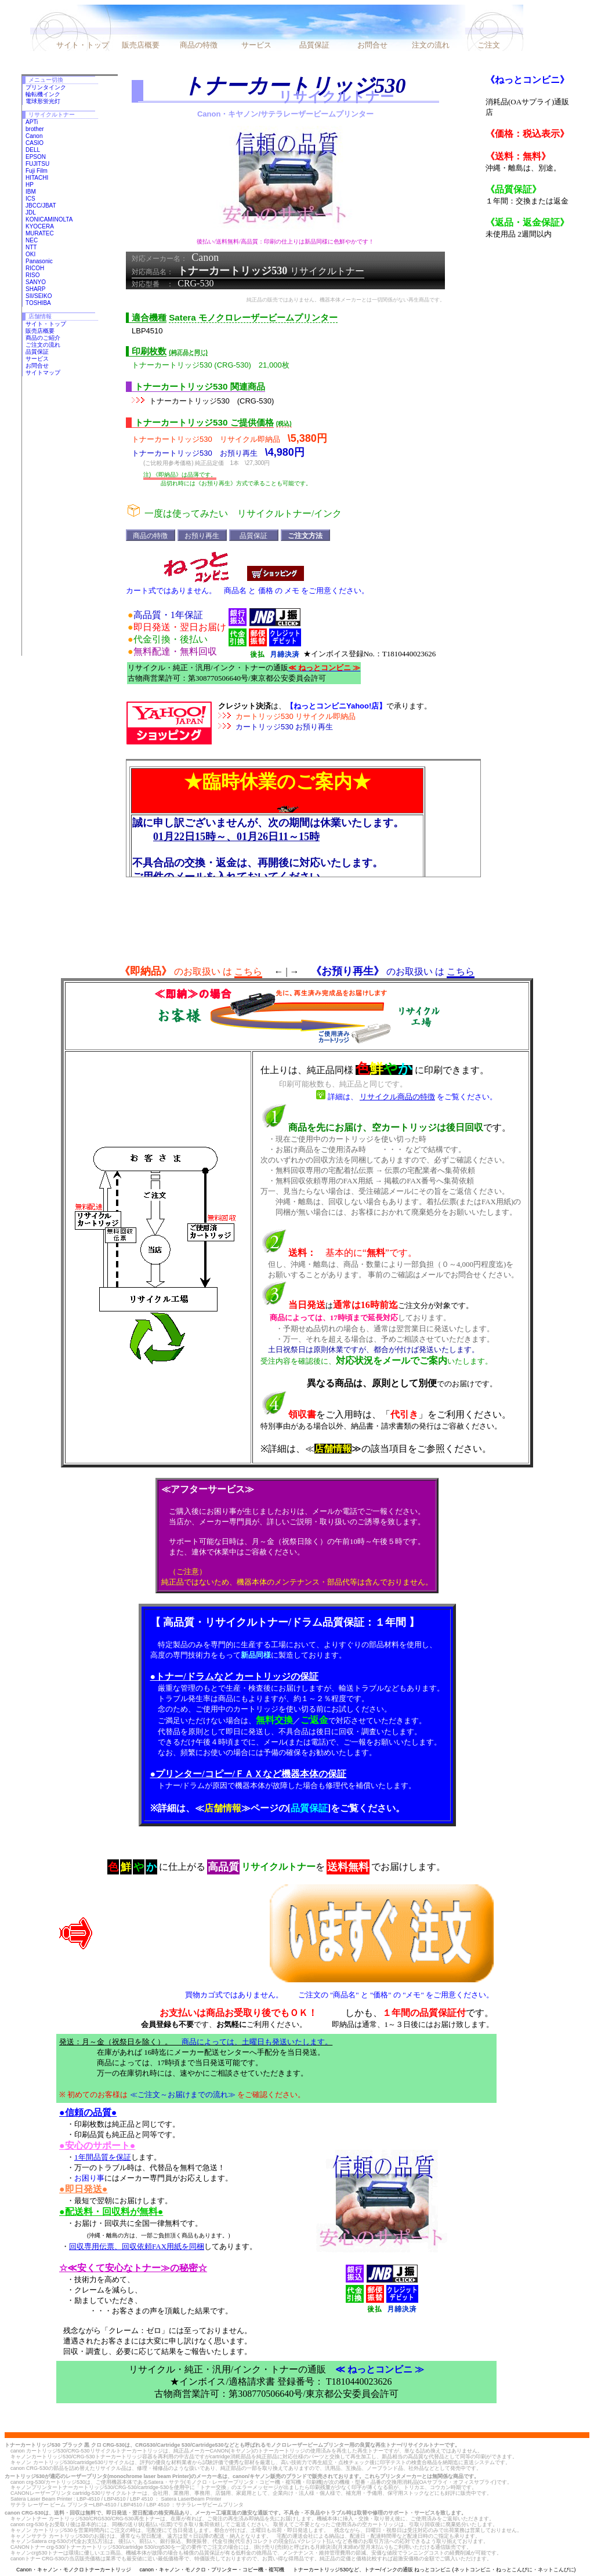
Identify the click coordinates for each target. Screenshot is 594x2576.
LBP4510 (147, 330)
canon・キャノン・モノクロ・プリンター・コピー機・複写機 (212, 2570)
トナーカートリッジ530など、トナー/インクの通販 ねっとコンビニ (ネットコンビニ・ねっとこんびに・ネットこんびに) (434, 2570)
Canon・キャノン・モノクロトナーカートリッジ (73, 2570)
